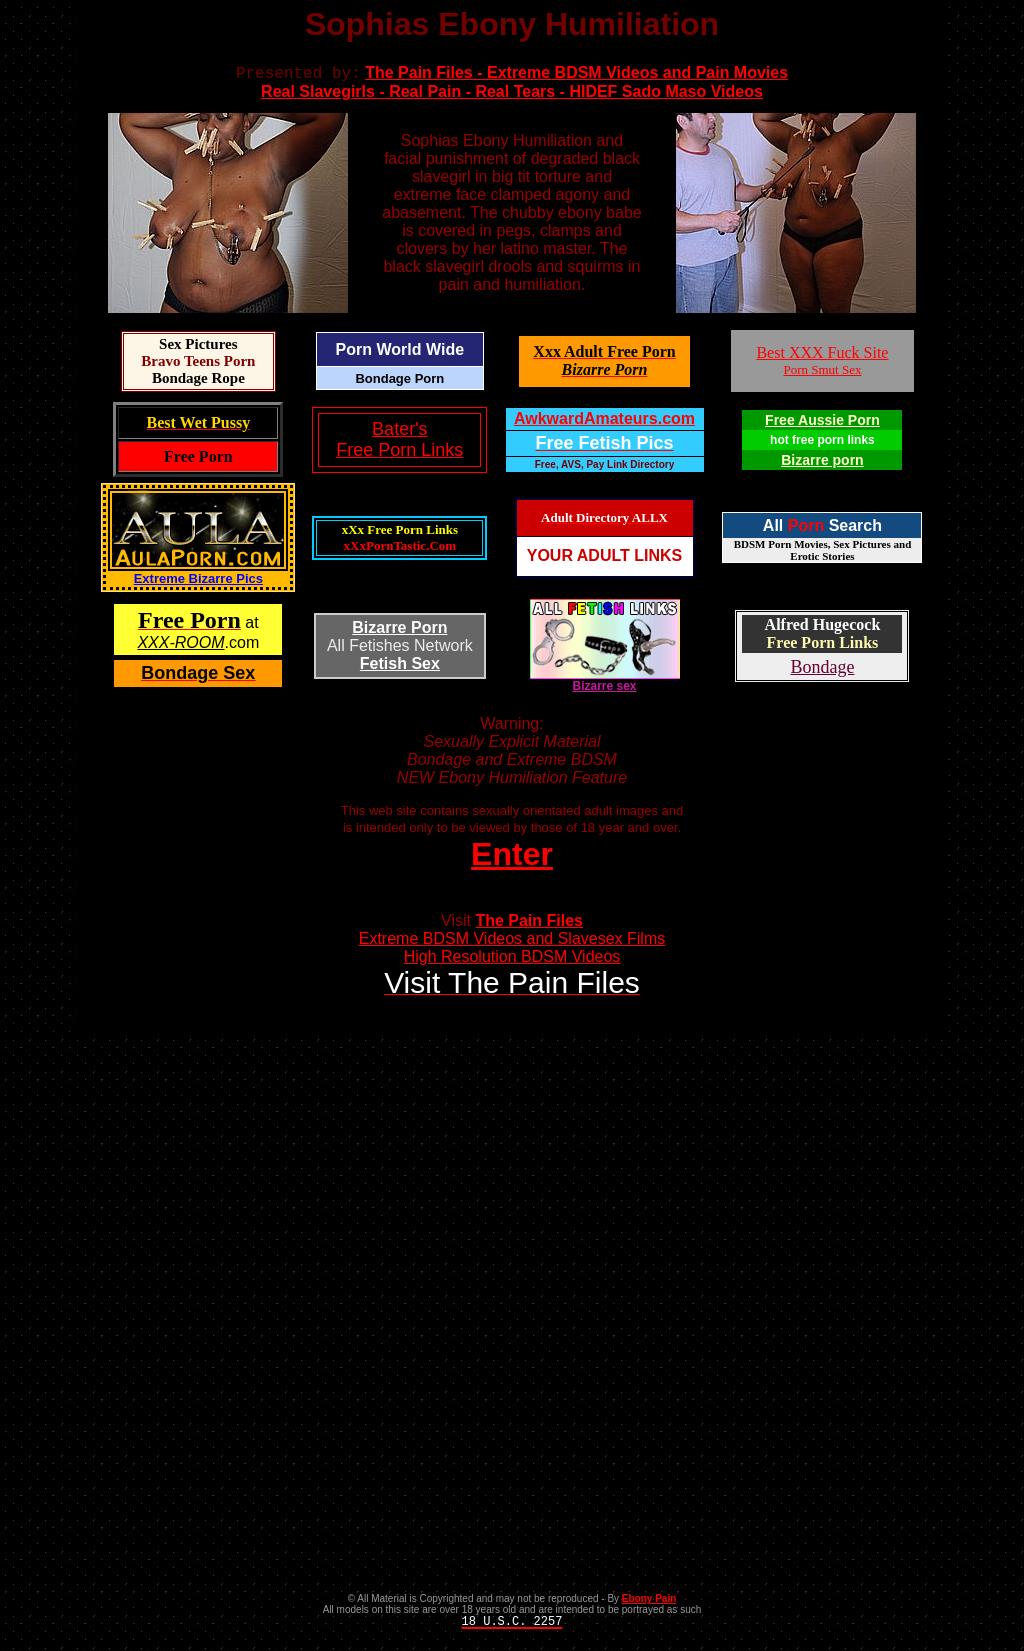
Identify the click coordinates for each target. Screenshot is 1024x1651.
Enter (512, 857)
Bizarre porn (822, 463)
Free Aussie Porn (822, 423)
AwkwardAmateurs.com (604, 421)
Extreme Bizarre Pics (198, 581)
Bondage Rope (198, 381)
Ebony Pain (649, 1601)
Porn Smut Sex (822, 372)
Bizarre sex (605, 683)
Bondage (822, 670)
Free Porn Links (823, 645)
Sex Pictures (198, 347)
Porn (806, 528)
